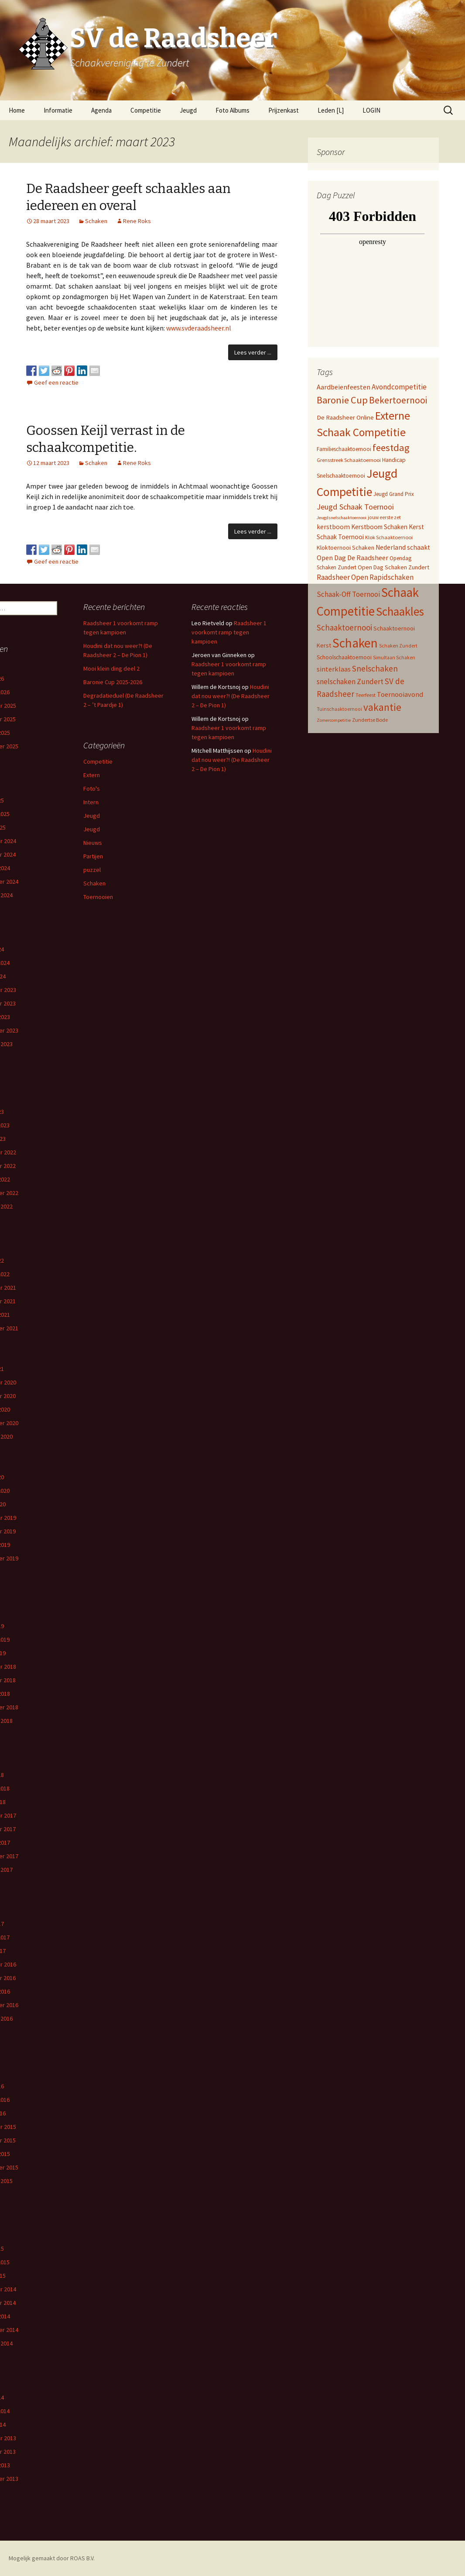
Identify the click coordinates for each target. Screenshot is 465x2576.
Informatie (58, 110)
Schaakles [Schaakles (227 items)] (400, 611)
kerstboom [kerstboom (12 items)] (333, 527)
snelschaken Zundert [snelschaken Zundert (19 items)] (350, 681)
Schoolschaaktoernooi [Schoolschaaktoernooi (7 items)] (344, 657)
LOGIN (371, 110)
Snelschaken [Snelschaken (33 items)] (375, 668)
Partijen (93, 856)
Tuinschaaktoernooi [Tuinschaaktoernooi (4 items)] (339, 709)
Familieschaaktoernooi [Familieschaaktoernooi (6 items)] (344, 449)
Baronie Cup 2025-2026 (112, 682)
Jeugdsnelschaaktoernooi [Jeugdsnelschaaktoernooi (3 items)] (341, 517)
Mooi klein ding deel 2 (111, 668)
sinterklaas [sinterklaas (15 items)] (334, 669)
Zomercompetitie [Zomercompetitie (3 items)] (334, 720)
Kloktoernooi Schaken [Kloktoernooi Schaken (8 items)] (345, 547)
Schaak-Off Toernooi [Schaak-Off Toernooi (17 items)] (348, 594)
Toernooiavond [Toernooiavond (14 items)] (400, 694)
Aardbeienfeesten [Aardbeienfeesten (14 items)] (343, 386)
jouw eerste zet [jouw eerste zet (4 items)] (384, 517)
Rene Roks (137, 221)
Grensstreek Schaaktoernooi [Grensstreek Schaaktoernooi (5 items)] (349, 460)
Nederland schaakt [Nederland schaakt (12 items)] (403, 547)
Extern (91, 775)
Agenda (101, 110)
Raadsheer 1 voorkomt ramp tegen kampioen (229, 632)
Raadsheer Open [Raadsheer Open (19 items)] (342, 577)
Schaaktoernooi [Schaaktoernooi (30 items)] (344, 627)
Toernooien (98, 897)
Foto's (91, 788)
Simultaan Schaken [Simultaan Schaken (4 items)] (394, 657)
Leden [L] (331, 110)
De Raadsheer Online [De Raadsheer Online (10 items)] (345, 417)
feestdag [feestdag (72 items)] (391, 447)
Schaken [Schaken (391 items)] (355, 643)
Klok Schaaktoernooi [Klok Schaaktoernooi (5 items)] (389, 537)
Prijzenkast (283, 110)
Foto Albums (232, 110)
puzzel (92, 870)
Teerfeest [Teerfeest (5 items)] (366, 695)
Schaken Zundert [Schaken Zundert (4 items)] (398, 646)
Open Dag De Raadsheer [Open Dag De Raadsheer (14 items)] (352, 557)
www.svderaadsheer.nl (198, 328)
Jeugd (188, 110)
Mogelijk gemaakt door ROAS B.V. (52, 2558)
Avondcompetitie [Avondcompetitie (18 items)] (399, 387)
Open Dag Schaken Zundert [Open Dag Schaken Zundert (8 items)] (393, 567)
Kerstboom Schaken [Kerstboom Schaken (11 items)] (379, 527)
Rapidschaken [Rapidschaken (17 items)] (391, 577)
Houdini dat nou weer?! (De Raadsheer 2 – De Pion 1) (230, 696)
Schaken (96, 221)
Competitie (145, 110)
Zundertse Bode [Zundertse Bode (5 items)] (370, 719)
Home (17, 110)
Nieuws (92, 843)
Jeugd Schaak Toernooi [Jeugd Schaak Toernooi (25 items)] (355, 507)
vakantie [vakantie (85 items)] (382, 707)
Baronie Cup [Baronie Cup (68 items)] (342, 400)
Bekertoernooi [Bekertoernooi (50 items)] (398, 400)
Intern (91, 802)
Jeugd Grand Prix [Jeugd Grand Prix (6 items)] (393, 494)
